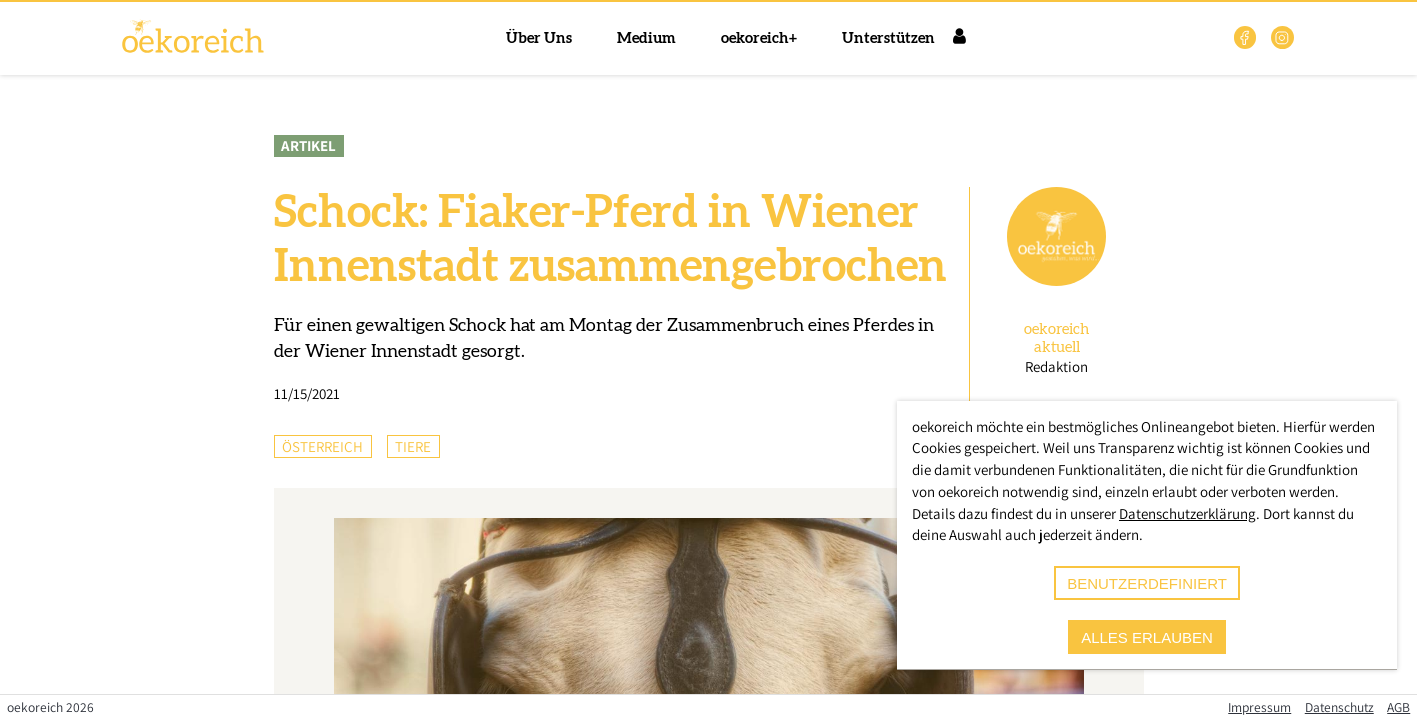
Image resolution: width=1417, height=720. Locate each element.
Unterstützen (888, 38)
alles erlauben (1147, 637)
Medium (646, 38)
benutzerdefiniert (1147, 583)
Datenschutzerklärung (1187, 513)
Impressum (1259, 707)
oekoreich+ (759, 38)
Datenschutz (1339, 707)
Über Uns (539, 38)
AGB (1398, 707)
